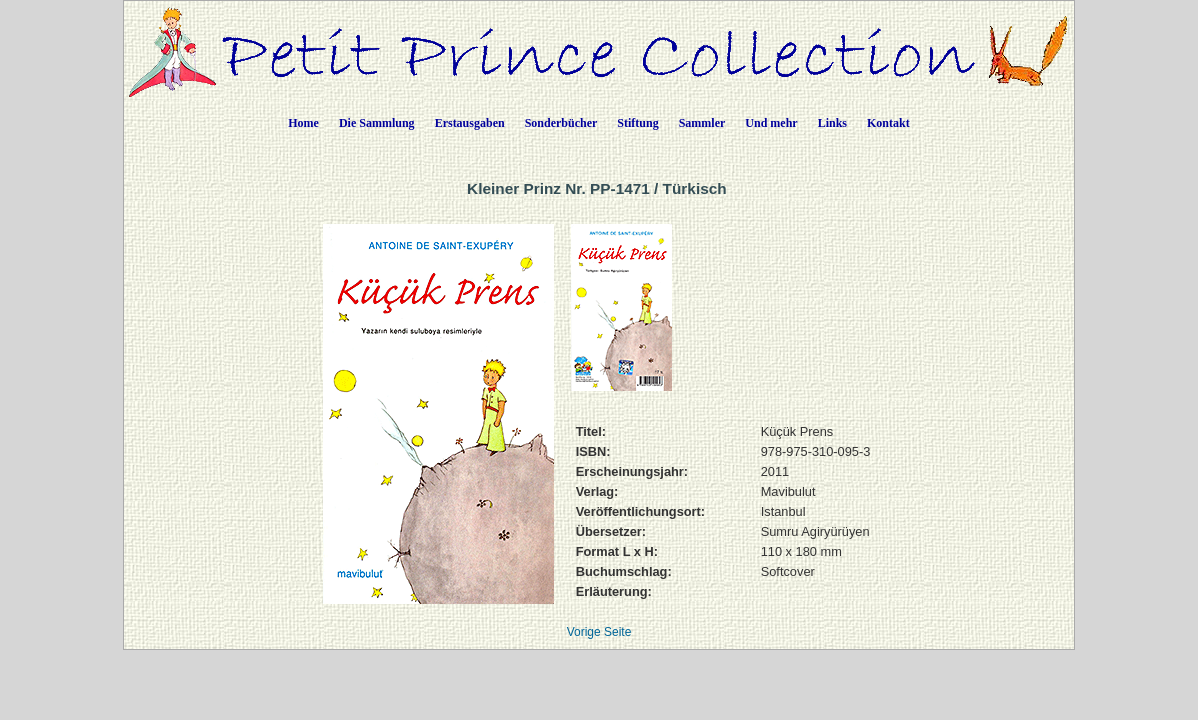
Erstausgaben (470, 123)
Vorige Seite (599, 632)
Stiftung (637, 123)
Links (832, 123)
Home (303, 123)
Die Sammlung (377, 123)
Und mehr (771, 123)
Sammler (702, 123)
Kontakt (888, 123)
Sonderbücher (561, 123)
